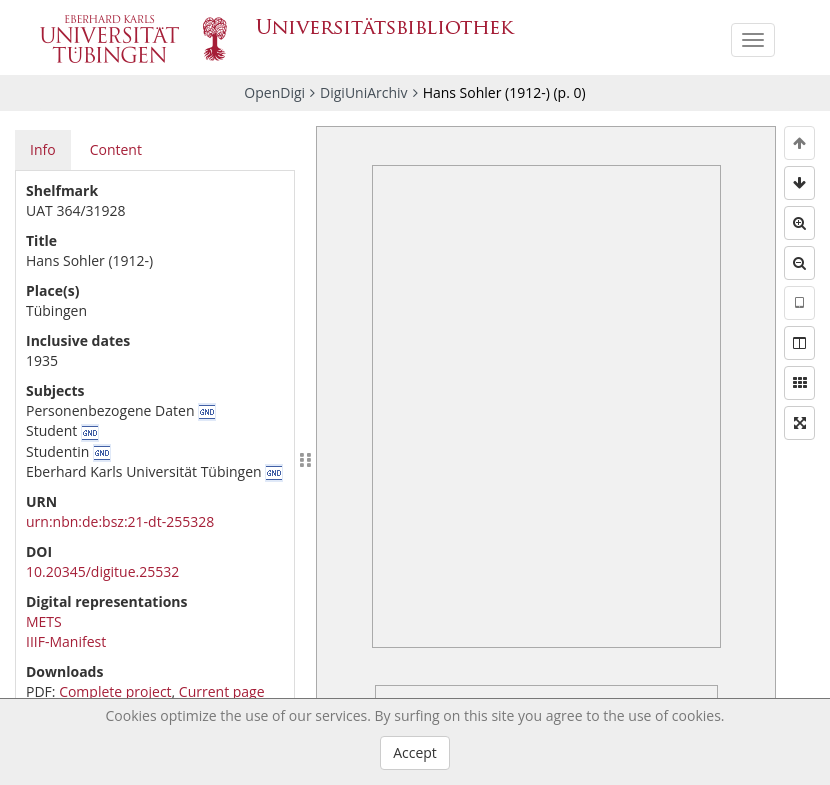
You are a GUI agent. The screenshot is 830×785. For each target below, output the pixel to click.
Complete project (115, 691)
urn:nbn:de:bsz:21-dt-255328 (120, 521)
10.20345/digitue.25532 (102, 571)
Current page (222, 691)
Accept (415, 752)
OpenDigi (274, 92)
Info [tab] (43, 149)
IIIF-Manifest (66, 641)
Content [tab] (116, 149)
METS (44, 621)
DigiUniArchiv (364, 92)
